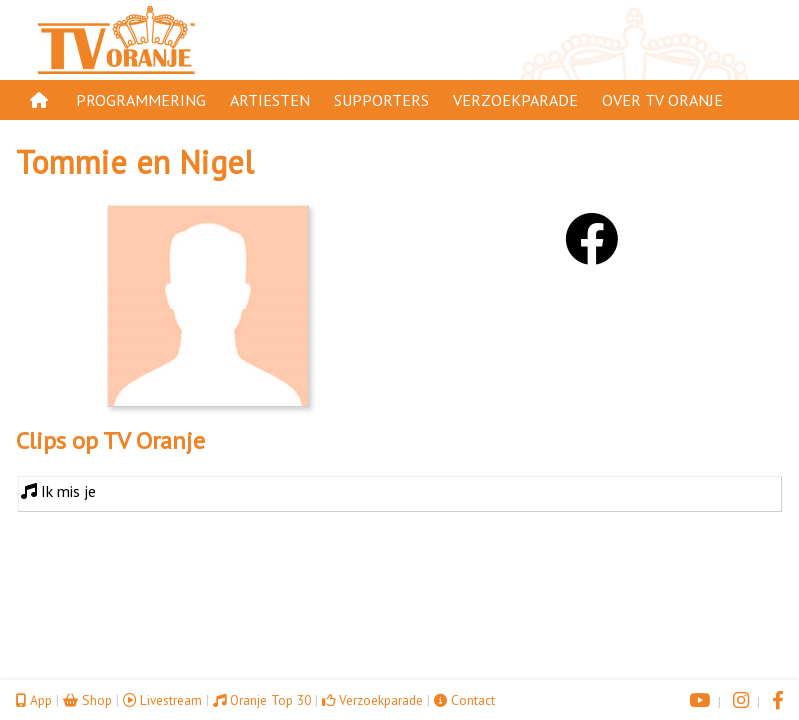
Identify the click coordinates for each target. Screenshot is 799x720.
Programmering (141, 100)
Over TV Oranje (662, 100)
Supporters (381, 100)
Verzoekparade (515, 100)
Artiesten (270, 100)
